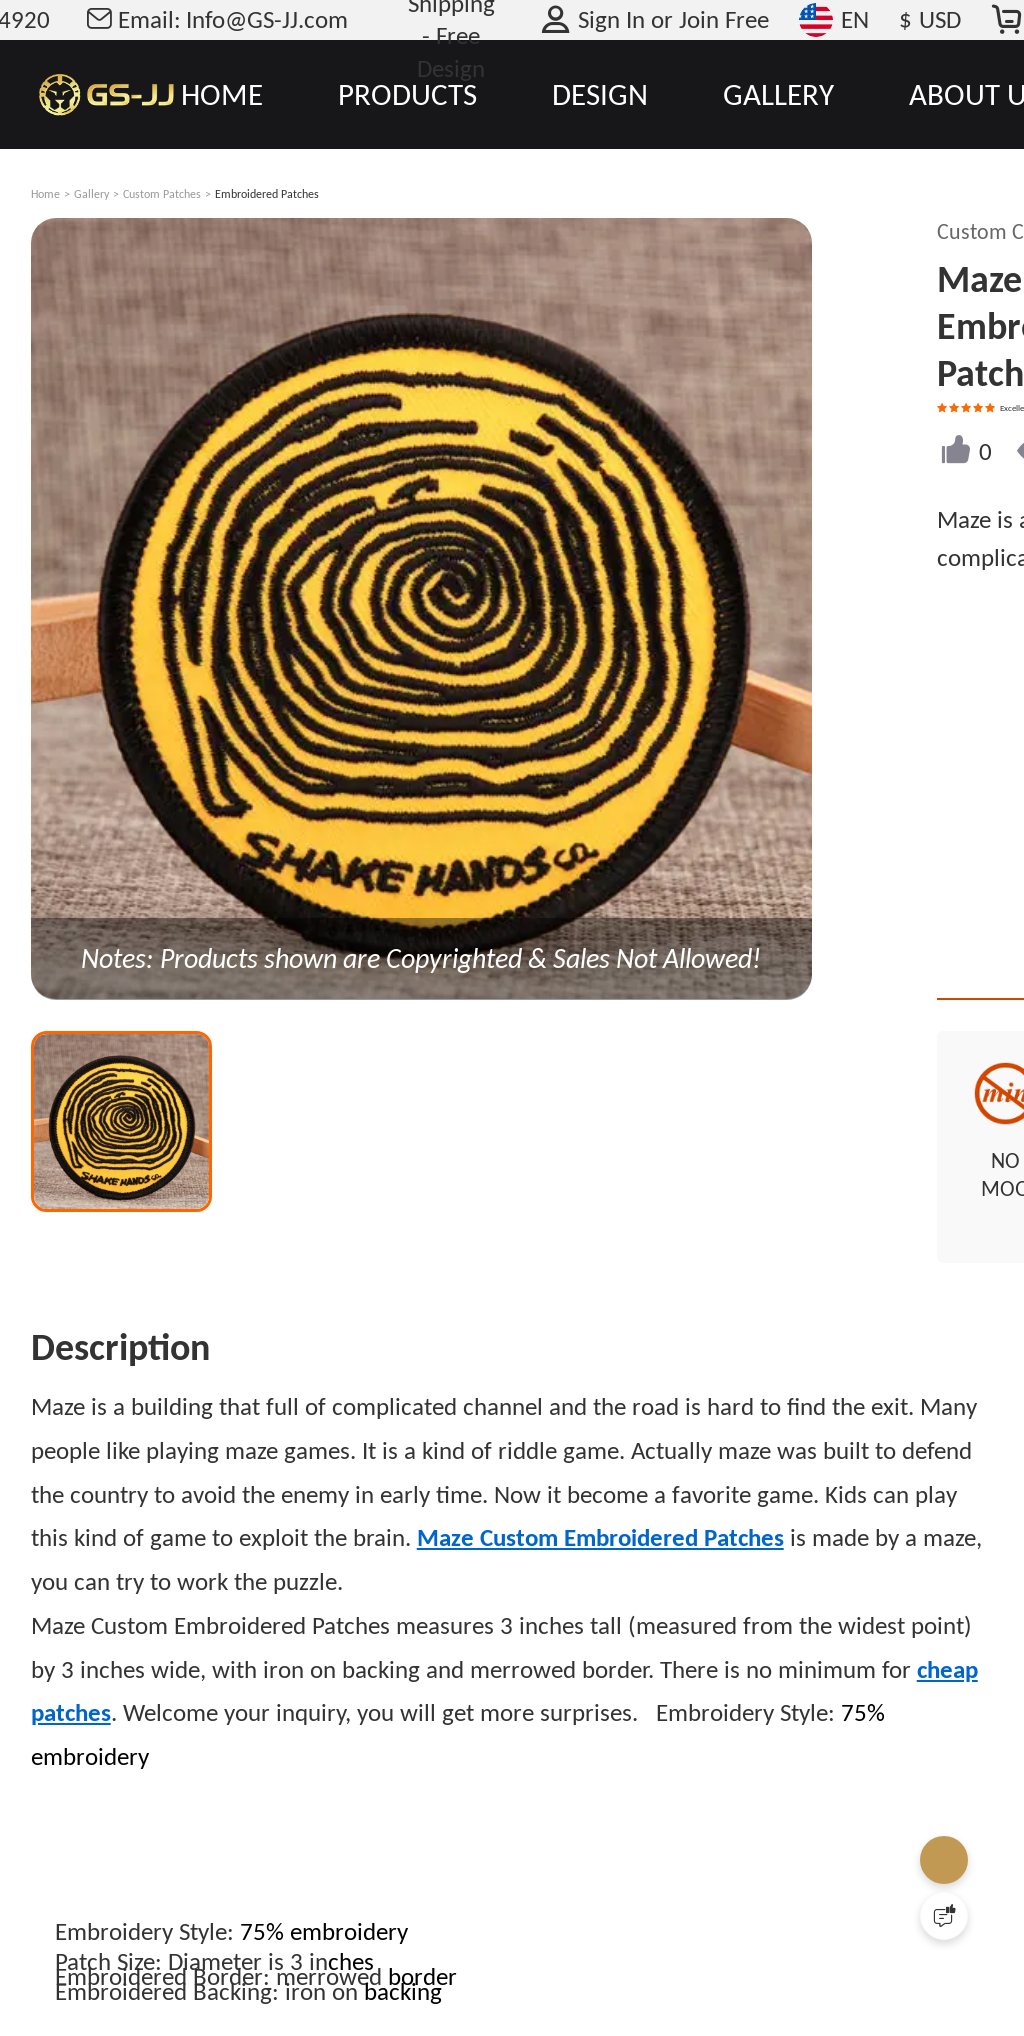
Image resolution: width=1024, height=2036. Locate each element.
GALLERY (778, 94)
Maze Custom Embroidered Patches (600, 1486)
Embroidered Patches (267, 194)
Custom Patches (162, 194)
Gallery (91, 194)
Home (45, 194)
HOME (222, 94)
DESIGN (600, 94)
